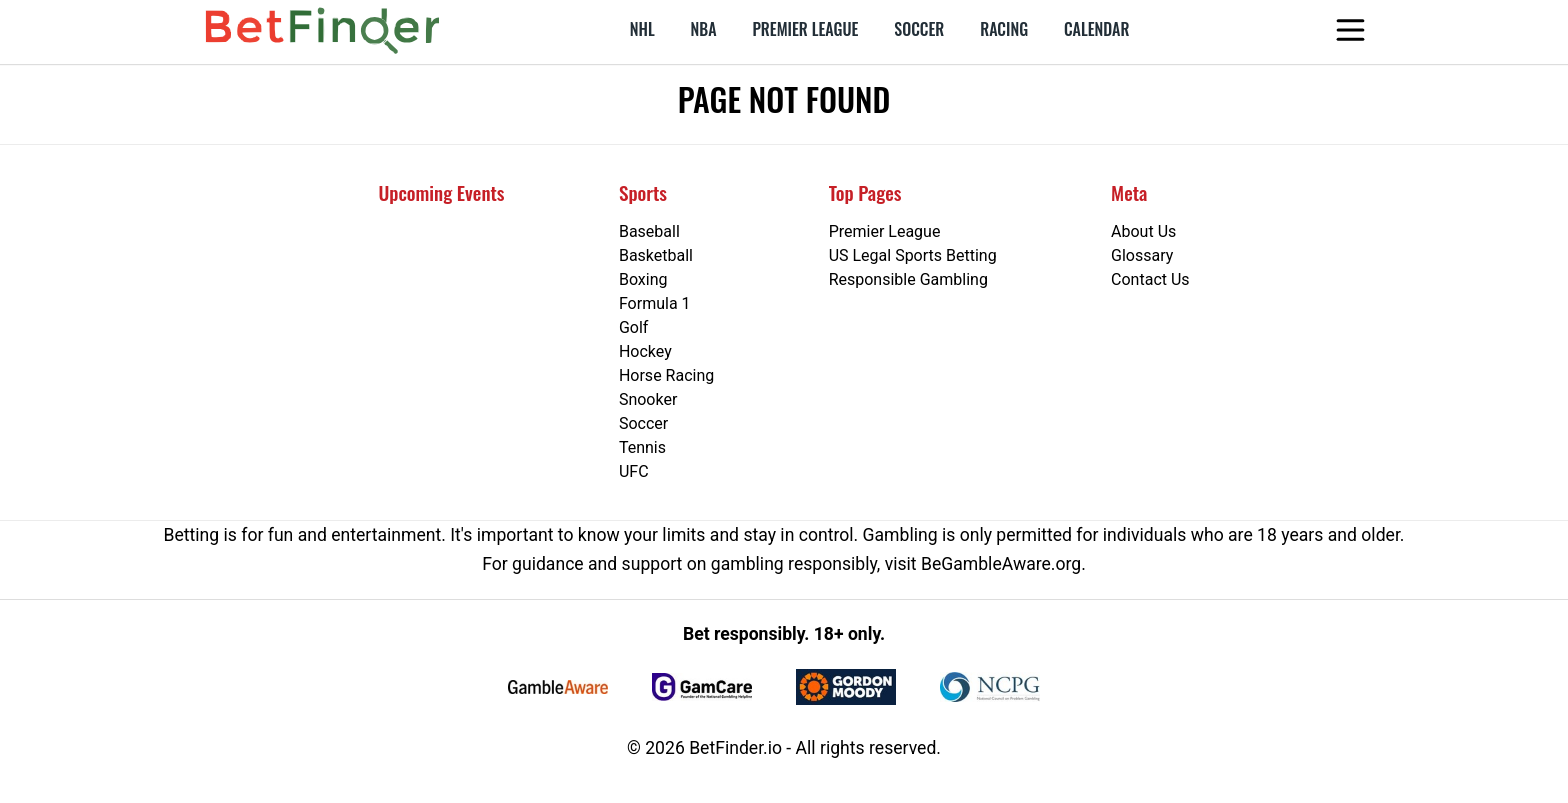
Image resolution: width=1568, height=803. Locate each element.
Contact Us (1150, 279)
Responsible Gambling (908, 279)
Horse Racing (666, 375)
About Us (1143, 231)
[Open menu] (1367, 30)
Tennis (642, 447)
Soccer (919, 29)
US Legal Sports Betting (913, 255)
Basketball (656, 255)
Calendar (1096, 29)
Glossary (1142, 255)
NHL (642, 29)
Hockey (645, 351)
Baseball (649, 231)
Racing (1004, 29)
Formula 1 (655, 303)
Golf (633, 327)
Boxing (643, 279)
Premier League (805, 29)
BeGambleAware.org (1001, 564)
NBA (704, 29)
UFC (634, 471)
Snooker (648, 399)
